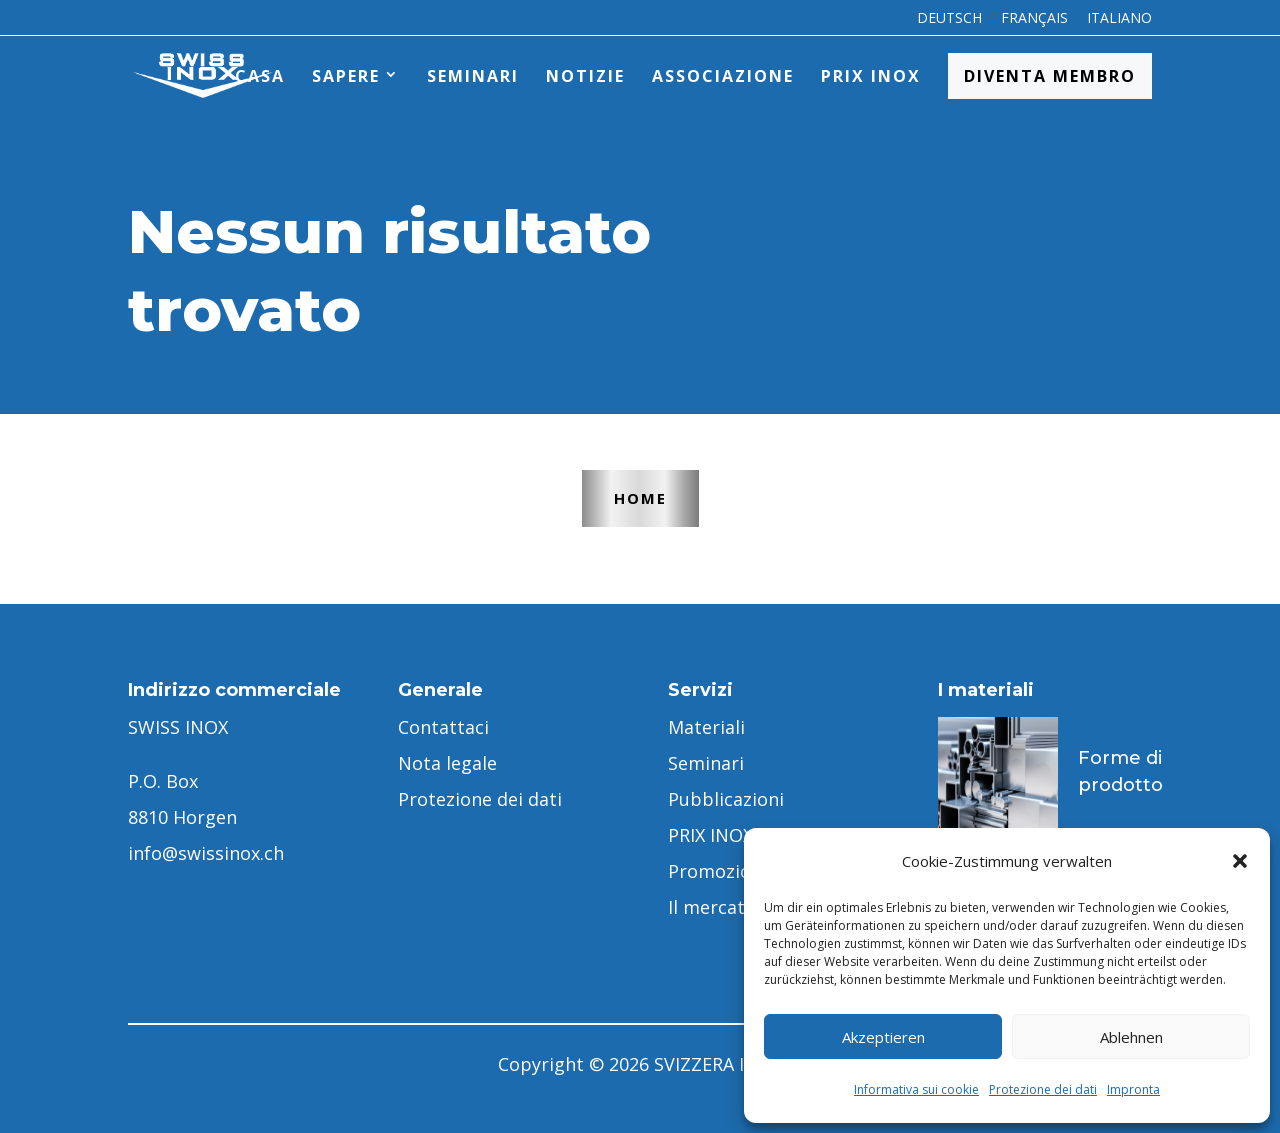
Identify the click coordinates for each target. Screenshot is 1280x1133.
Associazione (723, 76)
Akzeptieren (883, 1037)
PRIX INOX (871, 76)
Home (640, 498)
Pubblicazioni (726, 799)
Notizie (585, 76)
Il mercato (712, 907)
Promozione (720, 871)
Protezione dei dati (1043, 1089)
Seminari (473, 76)
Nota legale (447, 763)
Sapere (346, 76)
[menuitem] (949, 23)
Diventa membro (1050, 76)
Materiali (706, 727)
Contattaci (443, 727)
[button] (1240, 861)
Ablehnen (1131, 1037)
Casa (260, 76)
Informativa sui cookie (916, 1089)
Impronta (1133, 1089)
